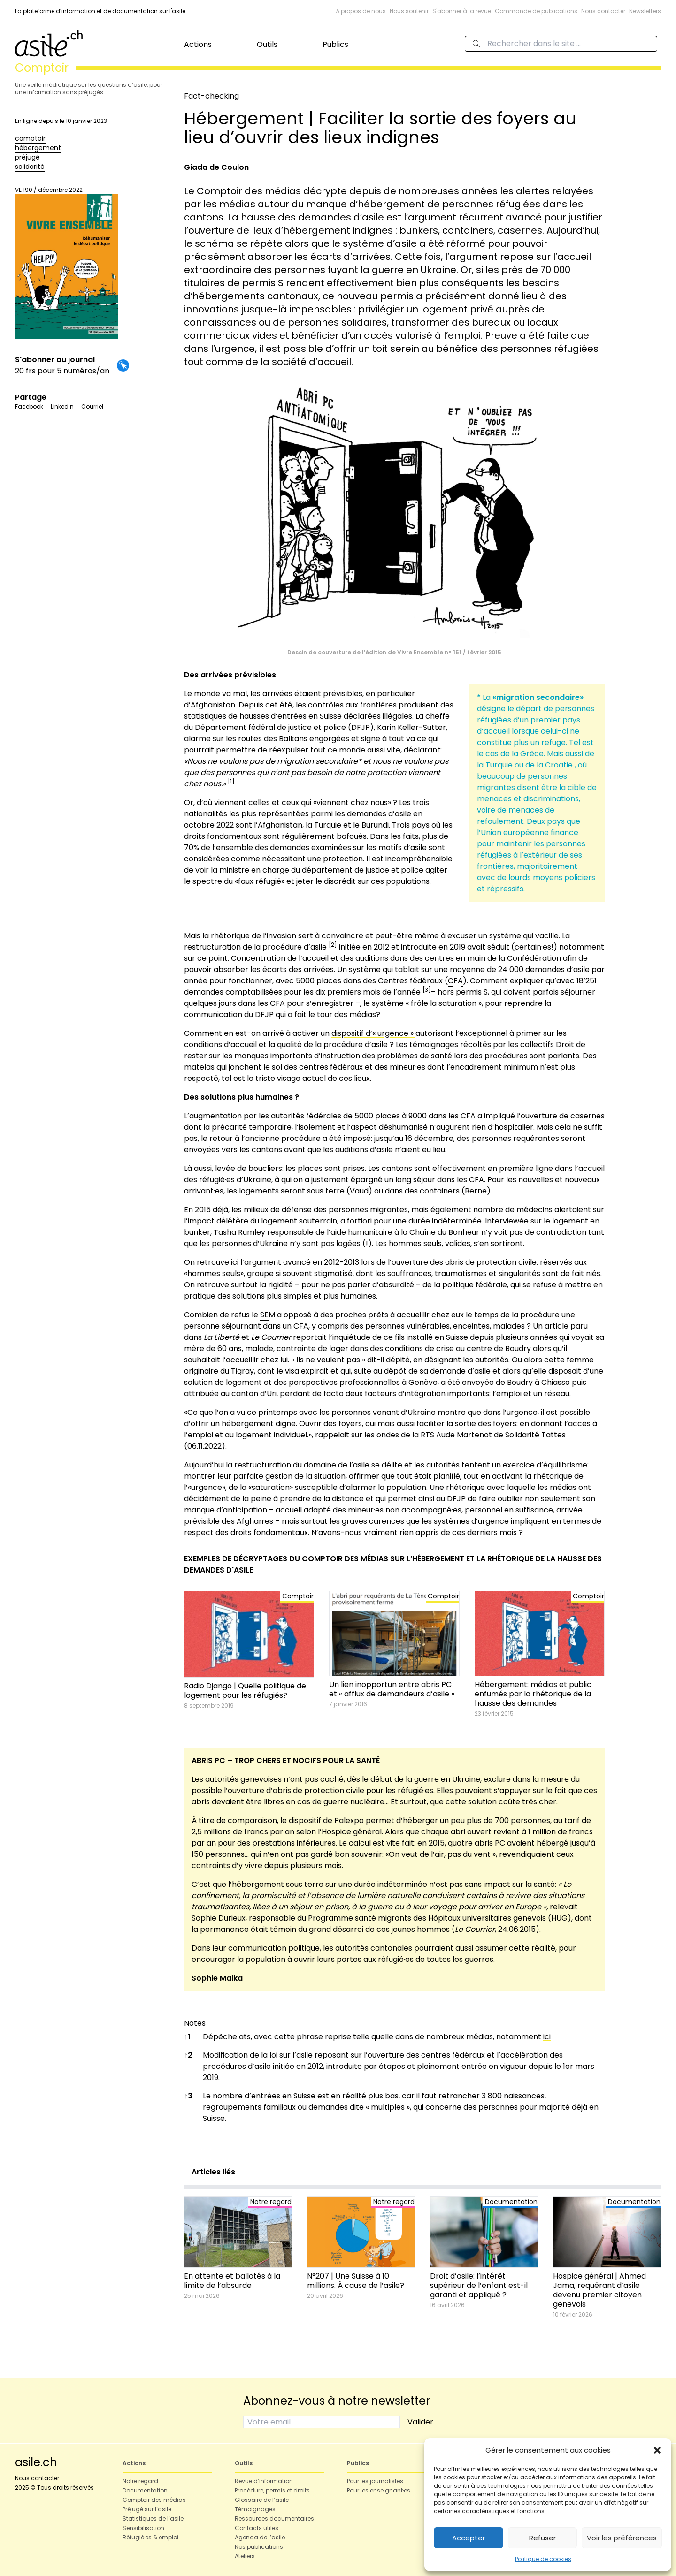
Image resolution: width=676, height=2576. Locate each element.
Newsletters (645, 11)
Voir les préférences (622, 2538)
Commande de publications (536, 11)
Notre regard (140, 2481)
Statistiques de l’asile (153, 2519)
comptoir (30, 138)
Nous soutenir (409, 11)
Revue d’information (264, 2481)
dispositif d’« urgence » (373, 1033)
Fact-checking (211, 96)
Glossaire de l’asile (262, 2500)
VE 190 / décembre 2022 (66, 262)
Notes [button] (195, 2023)
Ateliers (245, 2556)
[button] (657, 2450)
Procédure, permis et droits (272, 2490)
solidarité (30, 166)
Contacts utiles (256, 2528)
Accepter (468, 2538)
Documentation (145, 2490)
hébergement (38, 147)
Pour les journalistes (375, 2481)
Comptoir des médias (154, 2500)
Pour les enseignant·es (378, 2490)
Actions (198, 44)
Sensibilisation (143, 2528)
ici (547, 2036)
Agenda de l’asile (260, 2537)
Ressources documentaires (274, 2519)
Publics (335, 44)
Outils (267, 44)
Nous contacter (603, 11)
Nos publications (259, 2547)
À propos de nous (361, 11)
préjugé (27, 157)
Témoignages (255, 2509)
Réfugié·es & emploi (150, 2537)
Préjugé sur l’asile (147, 2509)
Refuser (542, 2538)
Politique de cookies (543, 2559)
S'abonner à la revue (461, 11)
